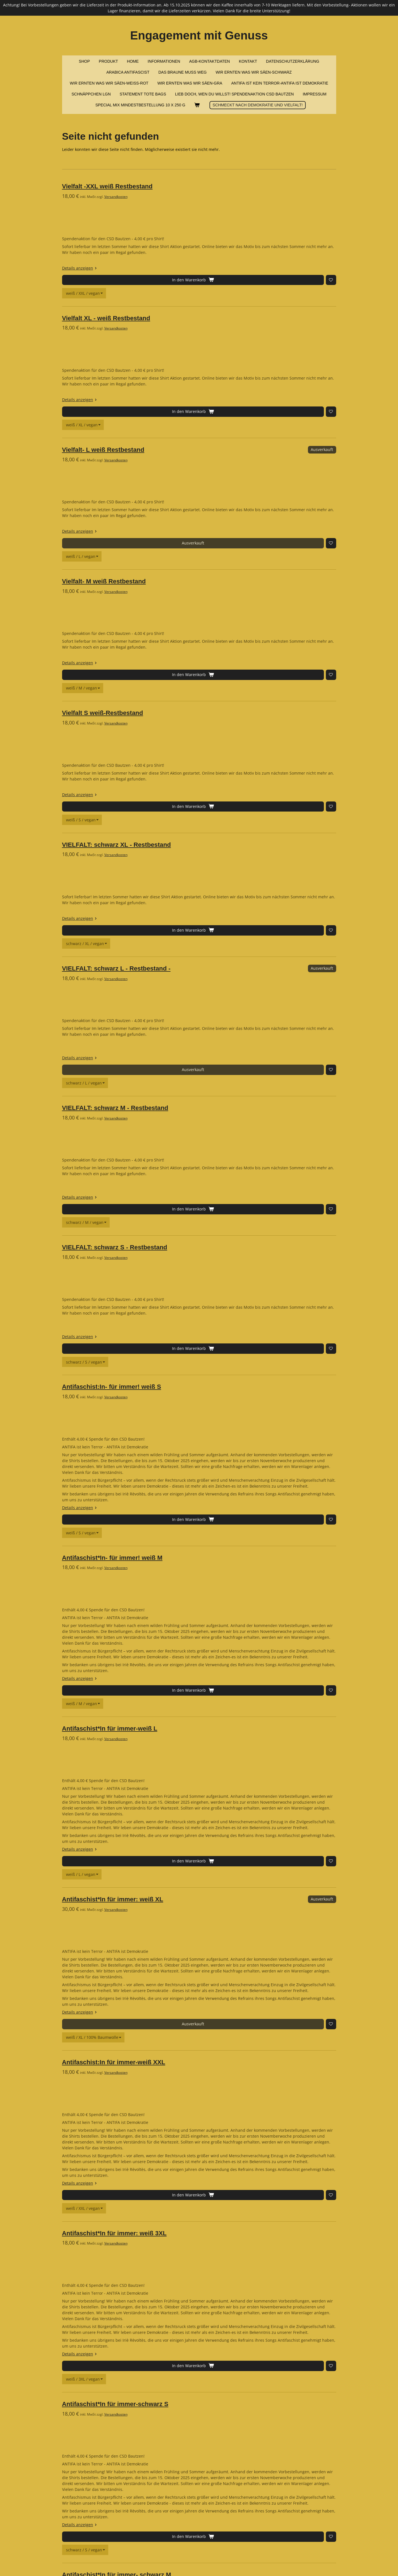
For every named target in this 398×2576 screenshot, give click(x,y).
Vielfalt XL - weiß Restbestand (162, 270)
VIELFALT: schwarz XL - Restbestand (172, 609)
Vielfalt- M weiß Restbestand (160, 439)
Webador (329, 2560)
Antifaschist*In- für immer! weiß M (168, 1098)
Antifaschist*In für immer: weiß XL (169, 1369)
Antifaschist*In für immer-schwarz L (171, 2038)
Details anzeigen (136, 234)
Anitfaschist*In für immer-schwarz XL (173, 2174)
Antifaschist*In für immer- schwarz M (172, 1903)
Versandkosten (172, 197)
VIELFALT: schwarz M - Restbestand (171, 778)
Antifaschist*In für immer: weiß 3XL (170, 1632)
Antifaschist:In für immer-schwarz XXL (175, 2302)
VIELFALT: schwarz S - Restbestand (170, 870)
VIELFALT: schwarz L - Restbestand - (172, 685)
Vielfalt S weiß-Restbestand (158, 524)
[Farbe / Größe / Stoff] (202, 1073)
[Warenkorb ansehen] (197, 105)
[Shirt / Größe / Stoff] (204, 246)
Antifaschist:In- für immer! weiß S (167, 962)
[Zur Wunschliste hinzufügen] (175, 246)
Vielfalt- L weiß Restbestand (159, 355)
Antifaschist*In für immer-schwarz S (171, 1767)
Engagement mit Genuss (199, 35)
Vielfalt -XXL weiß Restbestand (163, 186)
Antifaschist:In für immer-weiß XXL (170, 1496)
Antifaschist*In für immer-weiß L (166, 1233)
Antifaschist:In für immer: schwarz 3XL (175, 2437)
